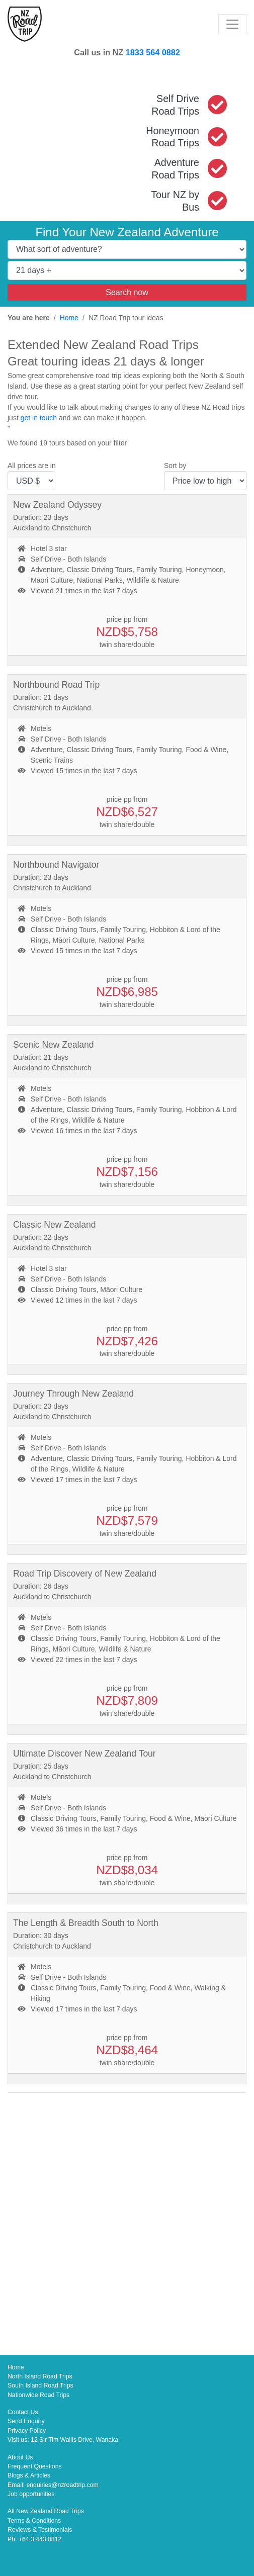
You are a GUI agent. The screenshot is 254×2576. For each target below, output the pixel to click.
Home (69, 318)
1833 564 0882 (153, 52)
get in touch (39, 418)
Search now (127, 292)
